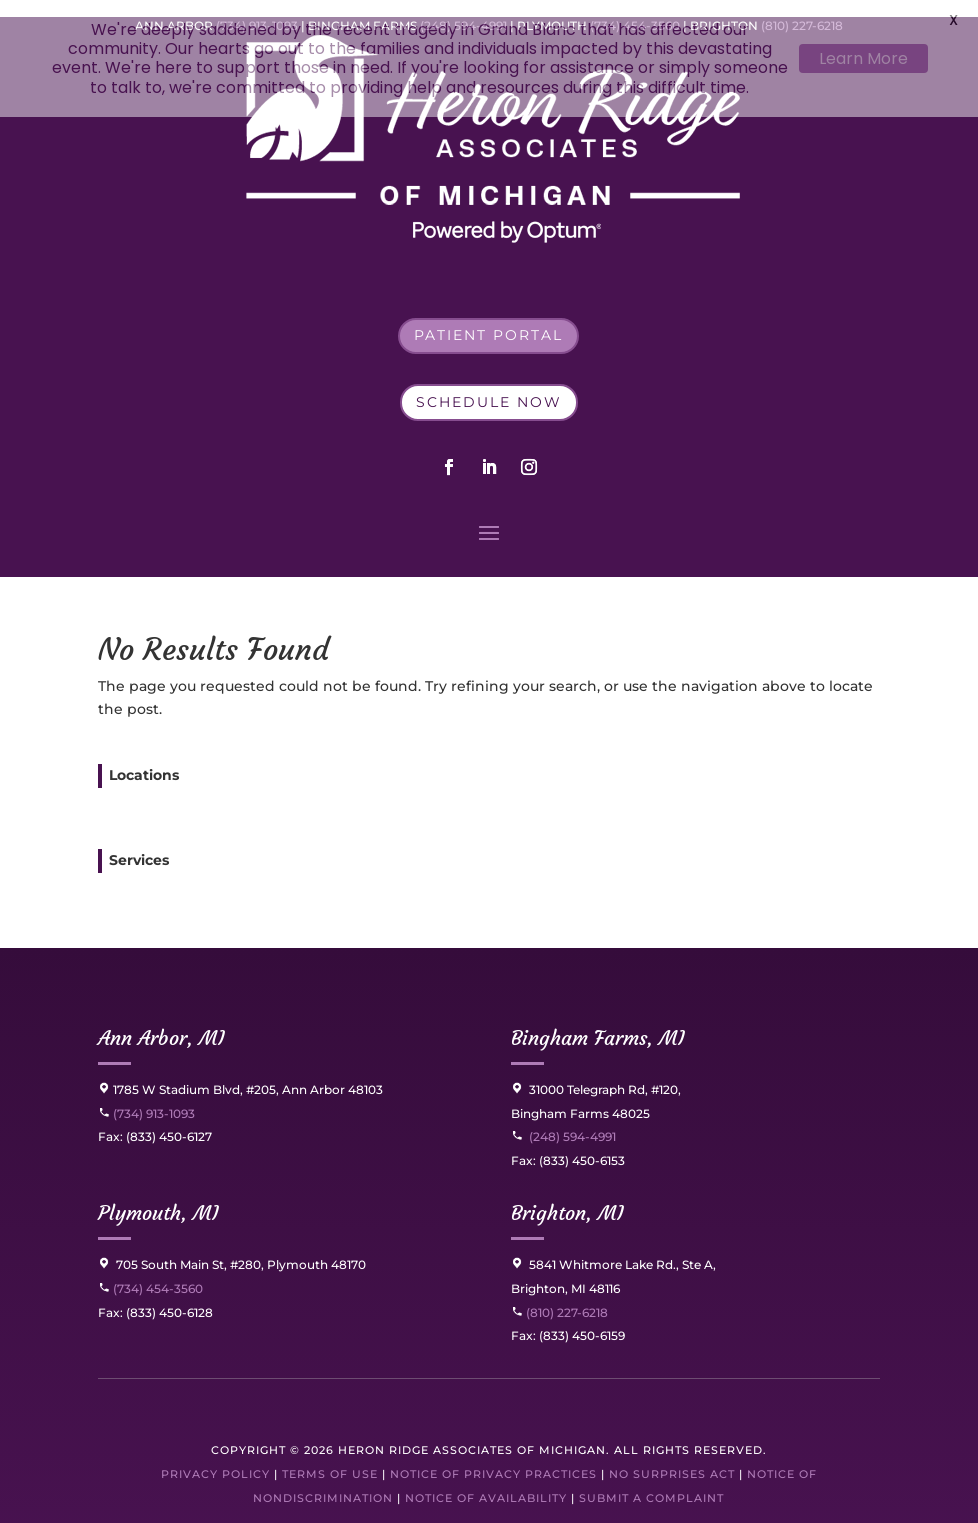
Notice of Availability (488, 1482)
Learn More (863, 58)
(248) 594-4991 (572, 1121)
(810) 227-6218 (565, 1296)
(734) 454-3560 (150, 1272)
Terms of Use (330, 1458)
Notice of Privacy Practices (493, 1458)
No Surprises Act (672, 1458)
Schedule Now (489, 386)
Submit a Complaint (651, 1482)
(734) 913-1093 (146, 1097)
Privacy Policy (215, 1458)
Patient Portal (488, 320)
